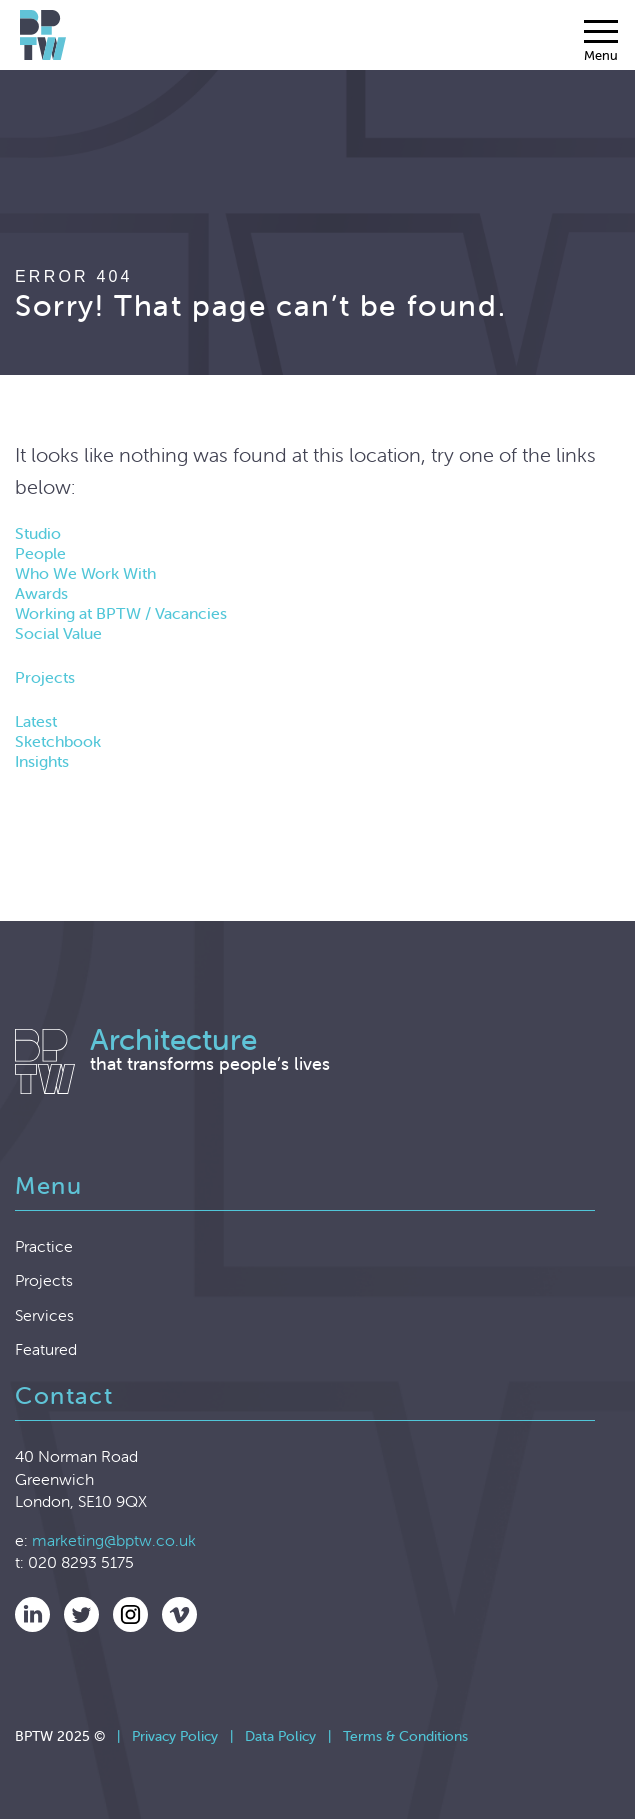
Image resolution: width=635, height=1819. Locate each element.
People (40, 553)
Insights (42, 761)
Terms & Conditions (405, 1736)
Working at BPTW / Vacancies (121, 613)
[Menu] (601, 41)
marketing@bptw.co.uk (114, 1540)
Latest (36, 721)
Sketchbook (58, 741)
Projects (45, 677)
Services (44, 1315)
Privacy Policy (175, 1736)
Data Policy (280, 1736)
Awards (41, 593)
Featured (46, 1349)
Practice (44, 1246)
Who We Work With (85, 573)
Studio (38, 533)
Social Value (58, 633)
